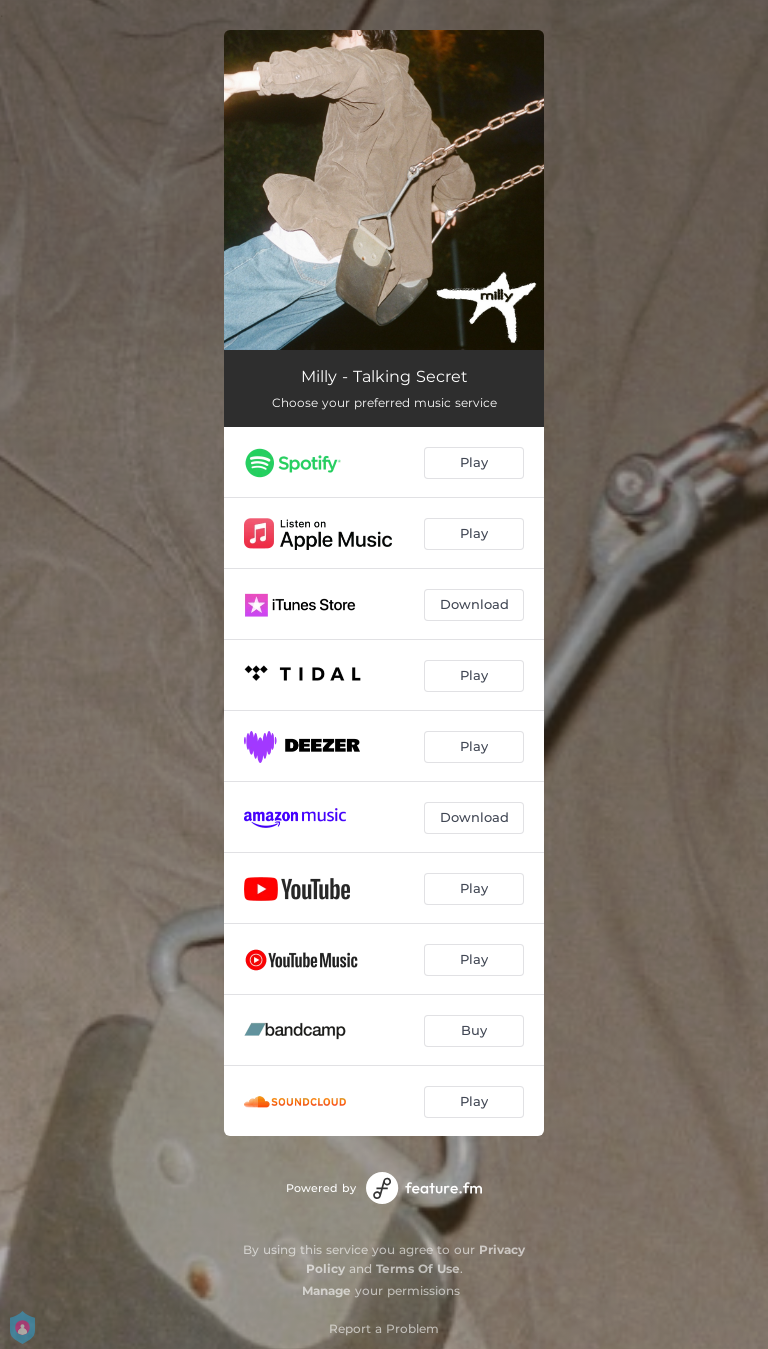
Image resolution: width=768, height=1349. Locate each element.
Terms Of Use (418, 1268)
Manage (326, 1290)
